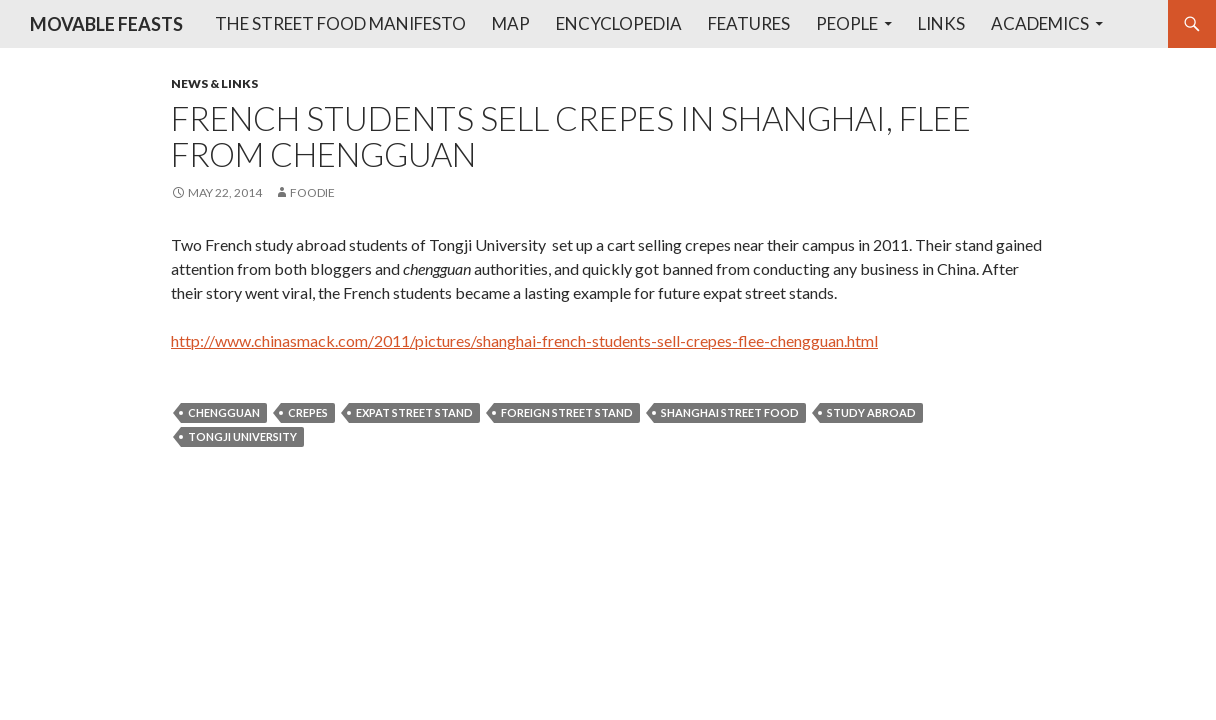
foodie (312, 192)
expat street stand (414, 412)
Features (749, 23)
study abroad (871, 412)
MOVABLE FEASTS (106, 24)
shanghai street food (730, 412)
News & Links (214, 83)
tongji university (242, 436)
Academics (1040, 23)
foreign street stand (567, 412)
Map (511, 23)
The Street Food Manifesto (340, 23)
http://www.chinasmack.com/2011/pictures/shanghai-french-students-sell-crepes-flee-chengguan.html (524, 340)
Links (941, 23)
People (847, 23)
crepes (308, 412)
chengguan (224, 412)
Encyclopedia (619, 23)
